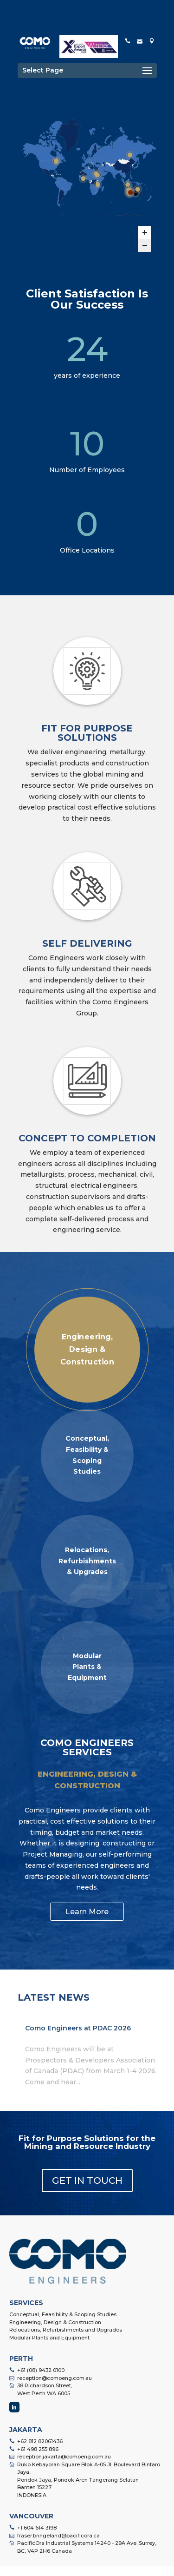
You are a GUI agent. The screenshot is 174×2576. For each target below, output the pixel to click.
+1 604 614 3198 (37, 2527)
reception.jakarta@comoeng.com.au (64, 2456)
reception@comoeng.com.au (54, 2378)
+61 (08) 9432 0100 (40, 2370)
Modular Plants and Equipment (49, 2337)
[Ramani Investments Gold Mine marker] (97, 184)
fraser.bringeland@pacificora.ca (58, 2535)
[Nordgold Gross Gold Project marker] (129, 154)
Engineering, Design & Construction (55, 2322)
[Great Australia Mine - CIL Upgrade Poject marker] (137, 189)
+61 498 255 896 (37, 2449)
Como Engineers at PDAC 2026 (78, 2028)
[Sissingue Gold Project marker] (83, 178)
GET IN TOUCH (87, 2180)
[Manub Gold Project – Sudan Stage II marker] (97, 174)
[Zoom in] (144, 232)
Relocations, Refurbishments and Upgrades (65, 2329)
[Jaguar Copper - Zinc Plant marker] (130, 192)
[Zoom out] (144, 245)
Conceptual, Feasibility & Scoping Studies (62, 2314)
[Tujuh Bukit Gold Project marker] (127, 184)
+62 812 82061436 (40, 2441)
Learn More (87, 1911)
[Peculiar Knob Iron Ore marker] (135, 193)
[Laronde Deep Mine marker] (55, 161)
